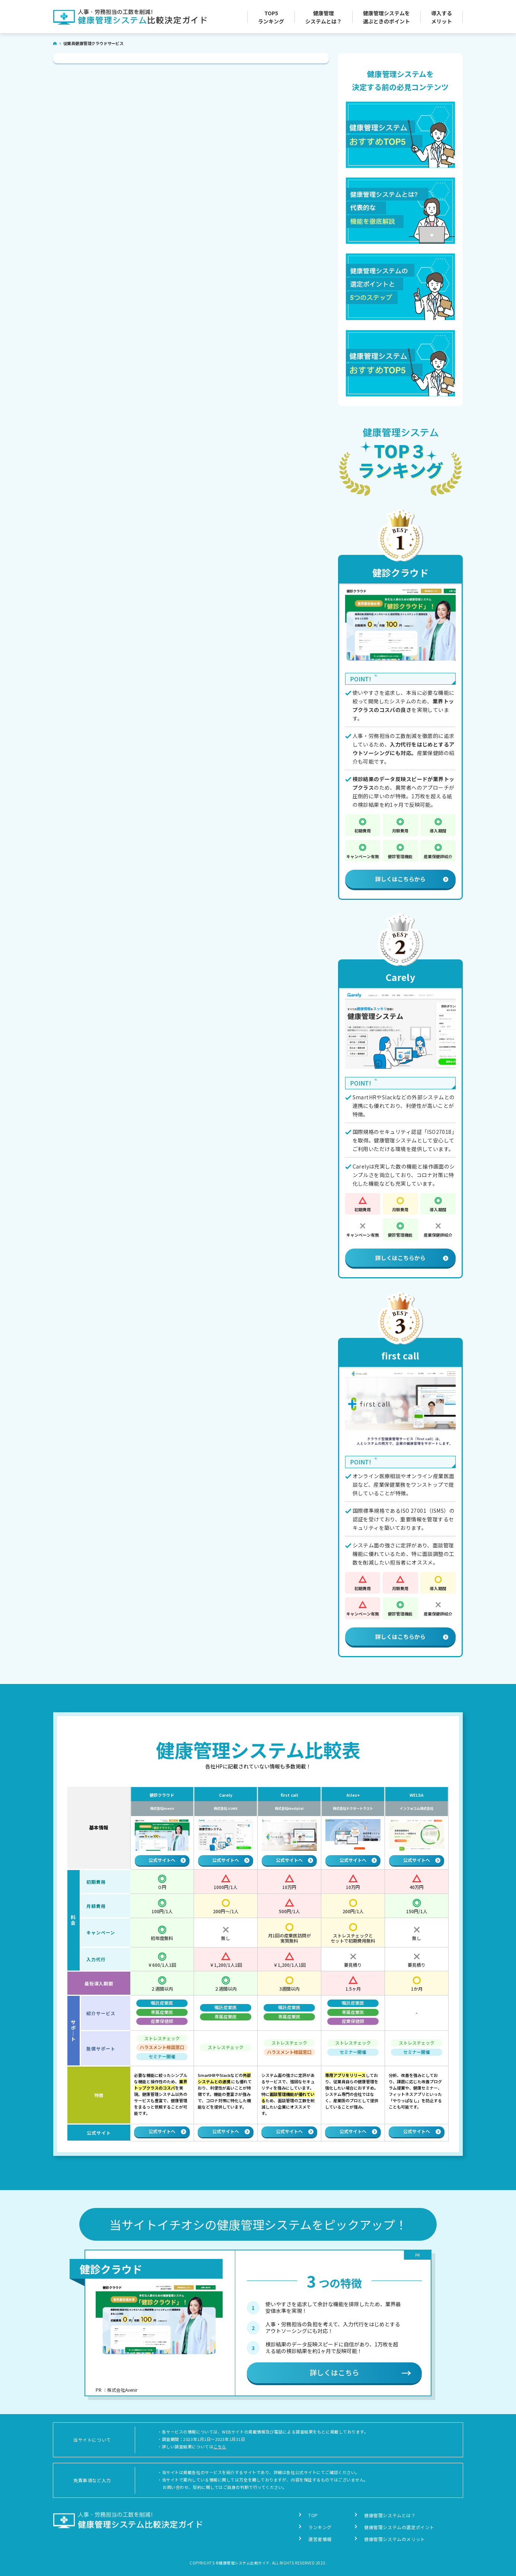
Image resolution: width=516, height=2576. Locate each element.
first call (400, 1355)
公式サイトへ (167, 1860)
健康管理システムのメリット (394, 2539)
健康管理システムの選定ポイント (399, 2527)
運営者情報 (320, 2539)
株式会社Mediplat (289, 1808)
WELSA (417, 1795)
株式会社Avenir (162, 1808)
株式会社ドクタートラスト (353, 1808)
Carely (400, 977)
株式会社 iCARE (226, 1808)
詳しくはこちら (334, 2372)
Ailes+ (353, 1795)
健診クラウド (400, 572)
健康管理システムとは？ (390, 2515)
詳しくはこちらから (411, 879)
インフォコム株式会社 (416, 1808)
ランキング (320, 2527)
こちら (219, 2446)
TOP (313, 2515)
